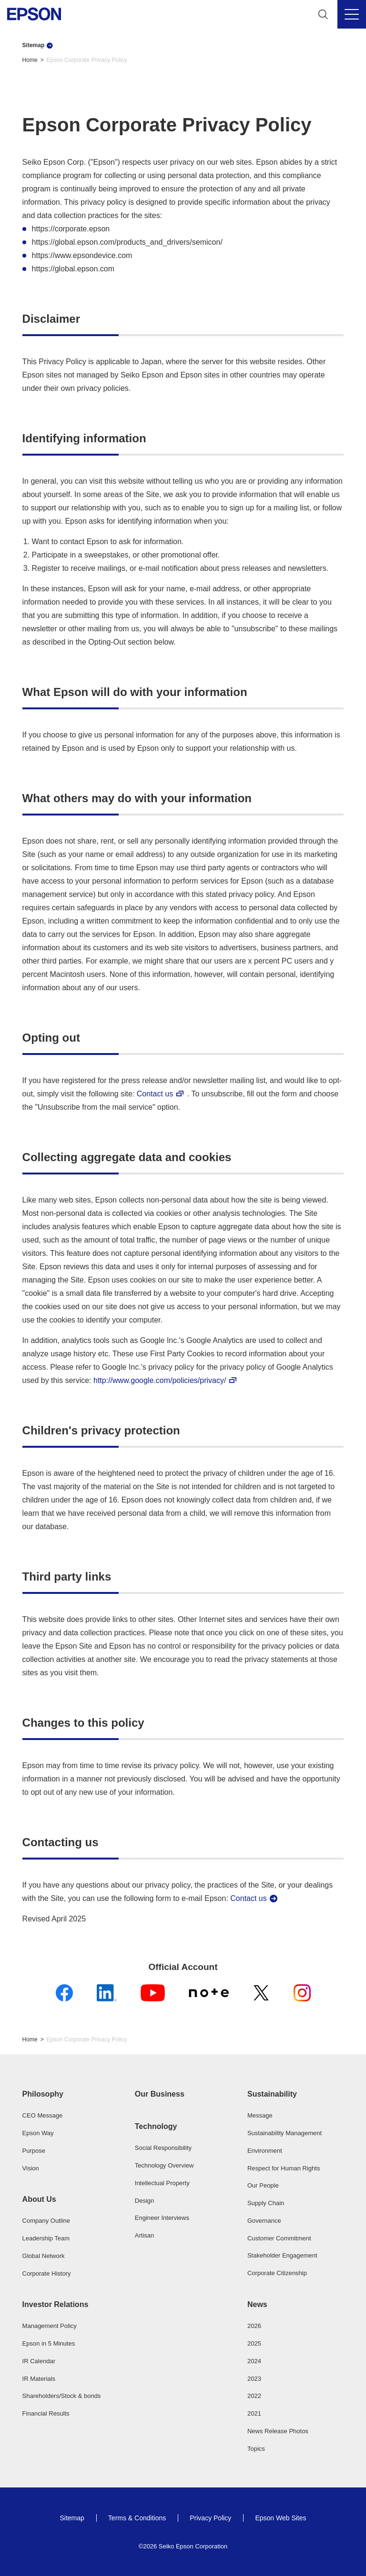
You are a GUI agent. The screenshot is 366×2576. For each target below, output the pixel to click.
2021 (254, 2413)
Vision (30, 2168)
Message (260, 2115)
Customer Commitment (279, 2238)
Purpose (33, 2150)
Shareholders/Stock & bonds (61, 2395)
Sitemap (33, 45)
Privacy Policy (210, 2518)
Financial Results (46, 2413)
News (257, 2304)
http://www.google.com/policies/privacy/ (159, 1380)
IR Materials (38, 2378)
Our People (263, 2185)
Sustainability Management (284, 2133)
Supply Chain (265, 2203)
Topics (256, 2448)
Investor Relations (55, 2304)
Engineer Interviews (162, 2217)
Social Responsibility (163, 2147)
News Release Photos (277, 2431)
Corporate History (46, 2273)
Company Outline (46, 2220)
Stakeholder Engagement (282, 2255)
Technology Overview (164, 2165)
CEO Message (42, 2115)
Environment (264, 2150)
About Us (39, 2199)
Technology (156, 2126)
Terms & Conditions (137, 2518)
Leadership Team (46, 2238)
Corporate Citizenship (277, 2273)
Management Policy (49, 2325)
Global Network (43, 2255)
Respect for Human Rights (283, 2168)
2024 (254, 2361)
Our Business (159, 2094)
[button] (70, 2094)
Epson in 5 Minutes (48, 2343)
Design (144, 2200)
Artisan (144, 2235)
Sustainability (272, 2094)
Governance (264, 2220)
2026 (254, 2325)
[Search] (323, 14)
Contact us (155, 1094)
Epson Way (38, 2133)
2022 (254, 2395)
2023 (254, 2378)
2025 (254, 2343)
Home (30, 60)
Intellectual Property (162, 2183)
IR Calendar (38, 2361)
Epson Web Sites (280, 2518)
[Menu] (351, 14)
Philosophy (42, 2094)
